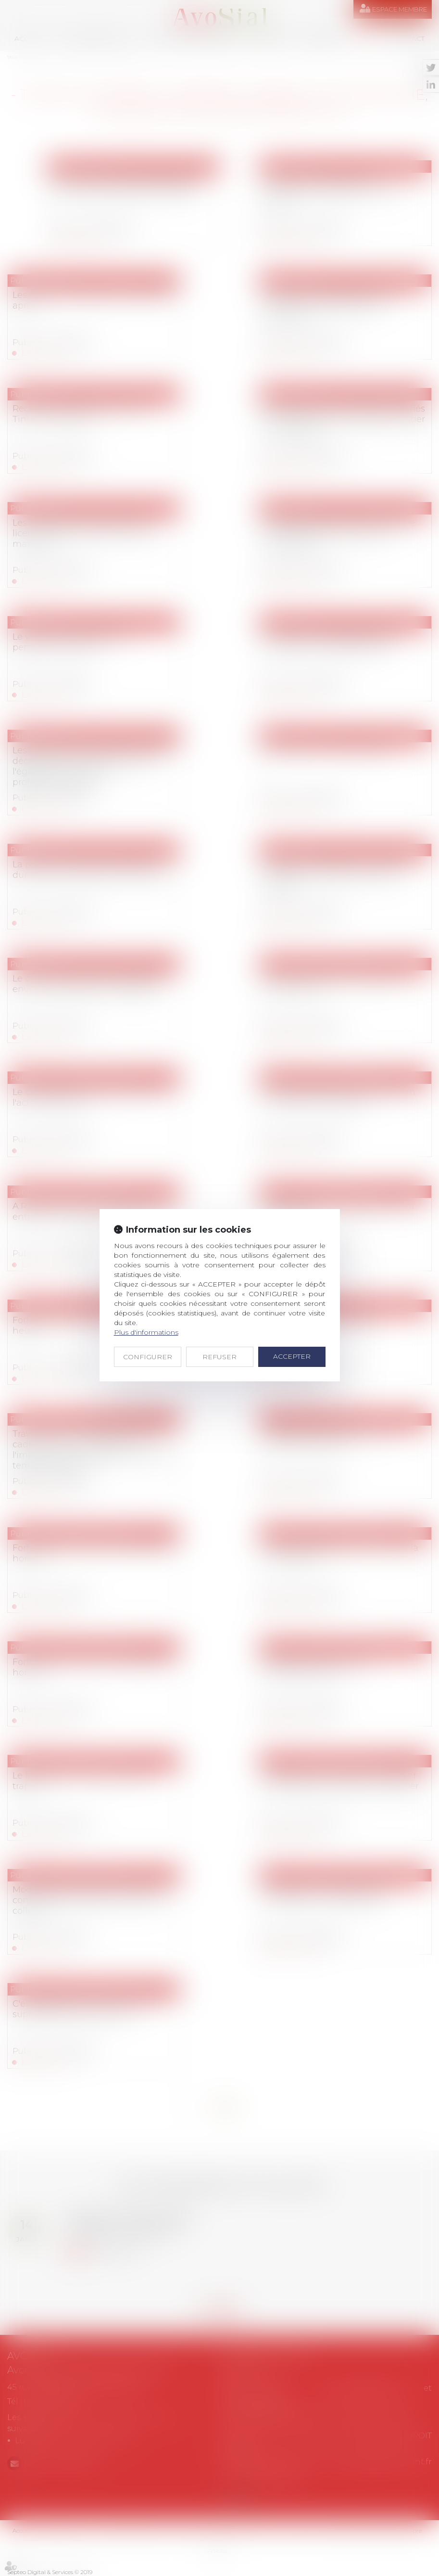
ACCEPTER (292, 1356)
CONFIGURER (147, 1356)
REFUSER (219, 1356)
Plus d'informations (146, 1332)
